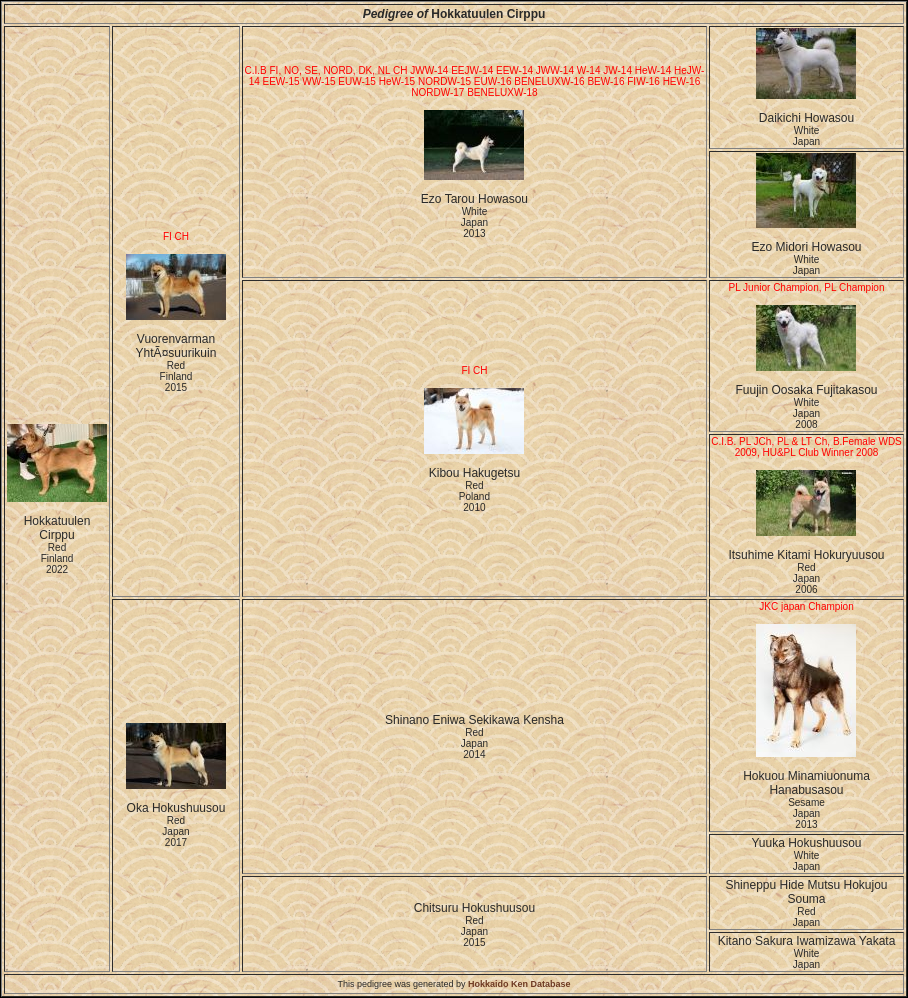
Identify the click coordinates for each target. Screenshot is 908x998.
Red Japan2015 (474, 931)
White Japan (806, 136)
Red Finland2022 (57, 558)
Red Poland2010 (474, 496)
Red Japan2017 (175, 831)
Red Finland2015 (176, 376)
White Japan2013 (474, 222)
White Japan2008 (806, 413)
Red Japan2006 (806, 578)
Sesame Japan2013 (806, 813)
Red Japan (806, 917)
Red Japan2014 (474, 743)
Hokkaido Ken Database (519, 984)
